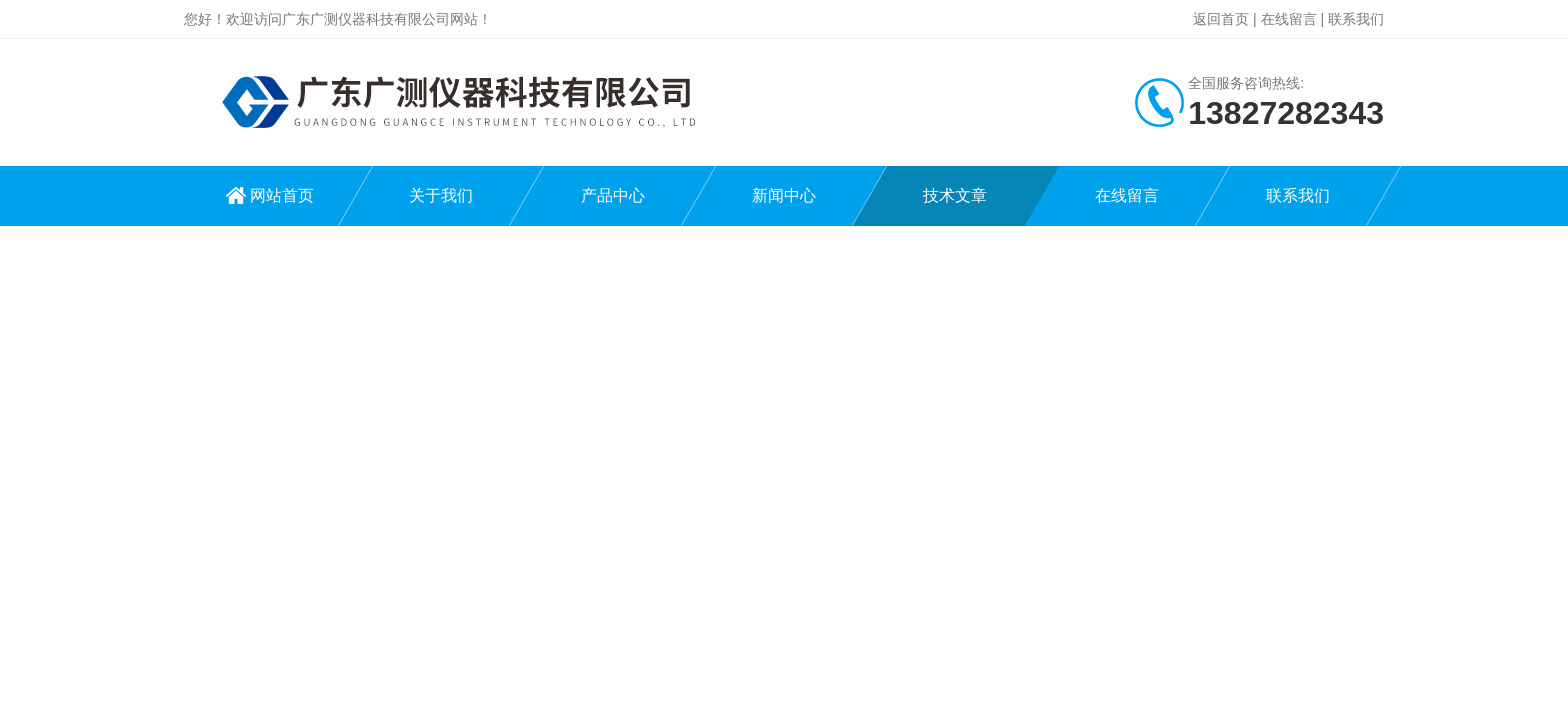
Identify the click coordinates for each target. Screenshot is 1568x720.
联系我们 (1356, 19)
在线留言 (1289, 19)
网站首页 (282, 195)
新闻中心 (784, 195)
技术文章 (955, 195)
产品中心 (613, 195)
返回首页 (1221, 19)
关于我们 (441, 195)
